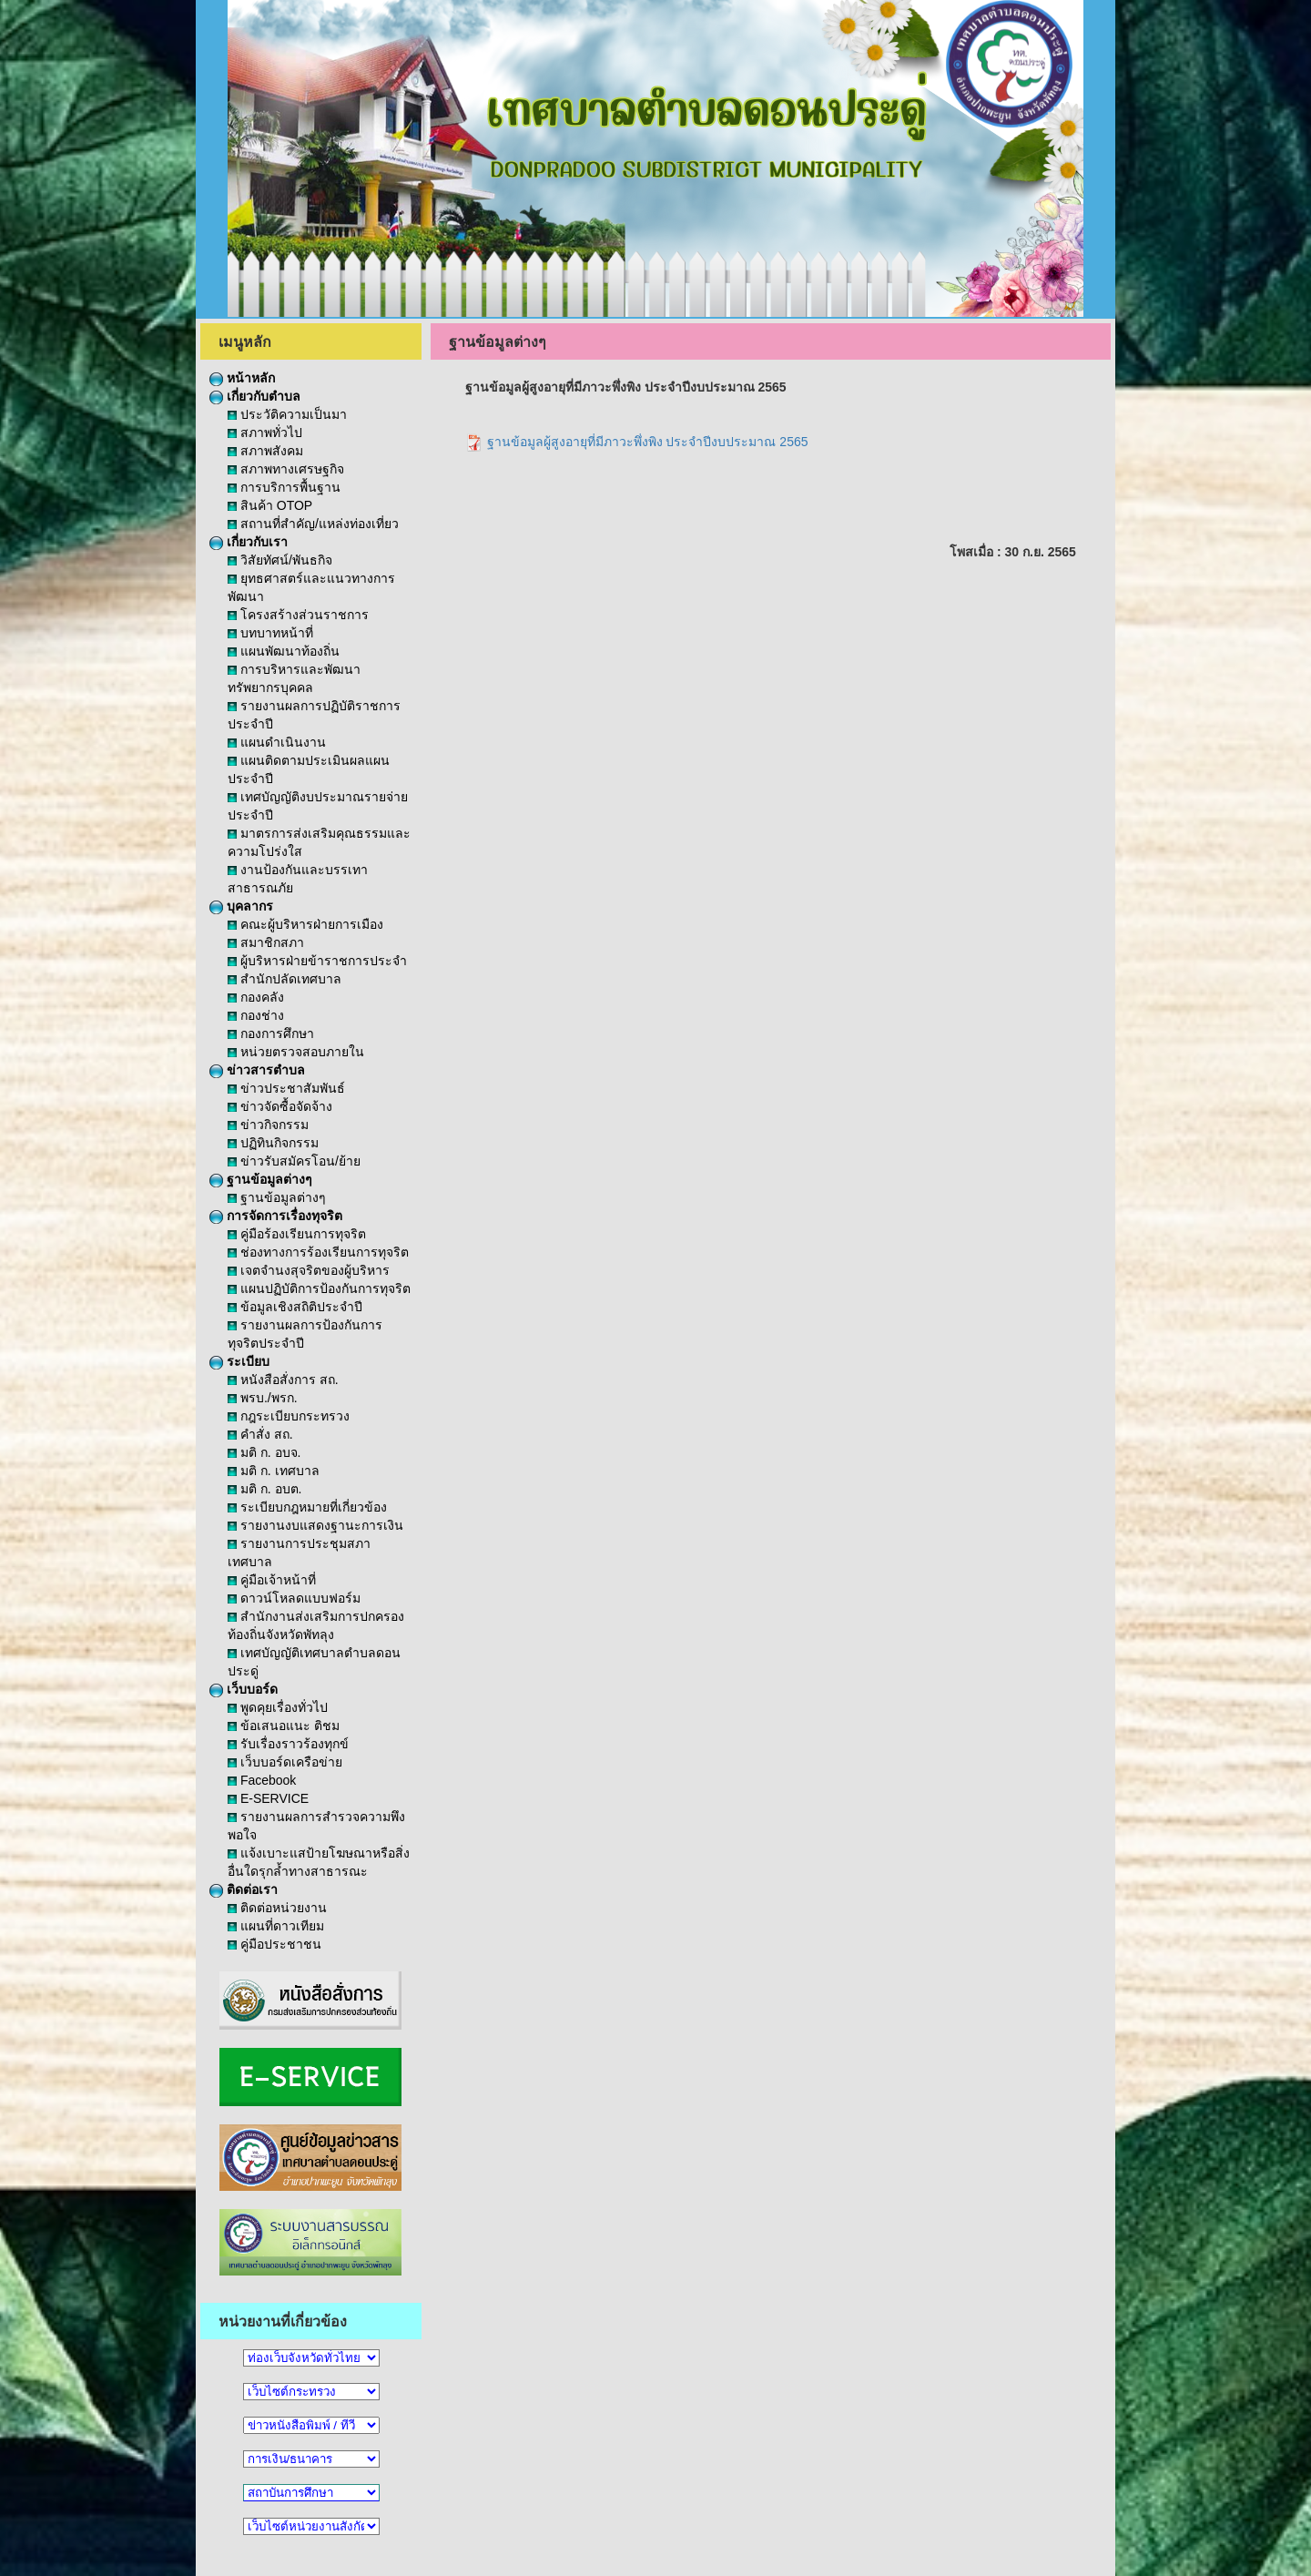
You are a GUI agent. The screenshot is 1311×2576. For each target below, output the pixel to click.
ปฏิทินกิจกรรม (273, 1142)
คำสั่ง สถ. (260, 1434)
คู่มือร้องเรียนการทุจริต (297, 1234)
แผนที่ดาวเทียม (276, 1926)
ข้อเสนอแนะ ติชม (284, 1725)
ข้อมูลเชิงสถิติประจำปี (295, 1306)
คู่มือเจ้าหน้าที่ (272, 1580)
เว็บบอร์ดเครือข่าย (285, 1762)
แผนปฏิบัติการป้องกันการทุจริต (319, 1288)
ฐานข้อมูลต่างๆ (260, 1179)
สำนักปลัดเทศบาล (284, 979)
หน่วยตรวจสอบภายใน (296, 1051)
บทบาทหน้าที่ (270, 633)
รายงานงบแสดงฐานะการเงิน (315, 1525)
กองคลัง (256, 997)
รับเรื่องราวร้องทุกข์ (288, 1743)
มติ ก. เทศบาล (274, 1470)
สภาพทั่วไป (265, 432)
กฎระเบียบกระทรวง (289, 1416)
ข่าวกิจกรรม (268, 1124)
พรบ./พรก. (263, 1397)
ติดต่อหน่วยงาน (277, 1907)
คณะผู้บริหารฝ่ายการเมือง (305, 924)
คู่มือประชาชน (274, 1944)
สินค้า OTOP (270, 505)
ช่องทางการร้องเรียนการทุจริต (318, 1252)
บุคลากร (241, 906)
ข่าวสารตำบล (257, 1070)
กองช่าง (256, 1015)
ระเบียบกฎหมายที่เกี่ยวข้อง (307, 1507)
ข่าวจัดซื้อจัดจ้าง (280, 1106)
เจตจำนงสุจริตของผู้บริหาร (309, 1270)
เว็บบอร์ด (243, 1689)
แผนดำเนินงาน (277, 742)
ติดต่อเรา (243, 1889)
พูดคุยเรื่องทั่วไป (278, 1707)
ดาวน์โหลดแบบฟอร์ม (294, 1598)
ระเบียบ (239, 1361)
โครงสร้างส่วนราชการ (298, 614)
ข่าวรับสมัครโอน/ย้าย (294, 1161)
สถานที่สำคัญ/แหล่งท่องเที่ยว (313, 523)
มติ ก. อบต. (264, 1488)
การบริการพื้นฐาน (284, 487)
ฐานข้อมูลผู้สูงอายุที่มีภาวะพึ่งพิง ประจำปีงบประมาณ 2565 (636, 441)
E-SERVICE (268, 1798)
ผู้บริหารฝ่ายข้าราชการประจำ (317, 960)
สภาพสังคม (265, 450)
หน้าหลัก (242, 378)
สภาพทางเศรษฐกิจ (286, 469)
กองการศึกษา (271, 1033)
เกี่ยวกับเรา (248, 542)
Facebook (262, 1780)
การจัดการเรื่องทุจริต (275, 1215)
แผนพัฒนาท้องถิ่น (284, 651)
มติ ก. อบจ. (264, 1452)
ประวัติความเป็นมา (287, 414)
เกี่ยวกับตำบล (254, 396)
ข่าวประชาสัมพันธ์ (286, 1088)
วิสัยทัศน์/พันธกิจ (280, 560)
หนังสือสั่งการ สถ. (283, 1379)
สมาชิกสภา (266, 942)
